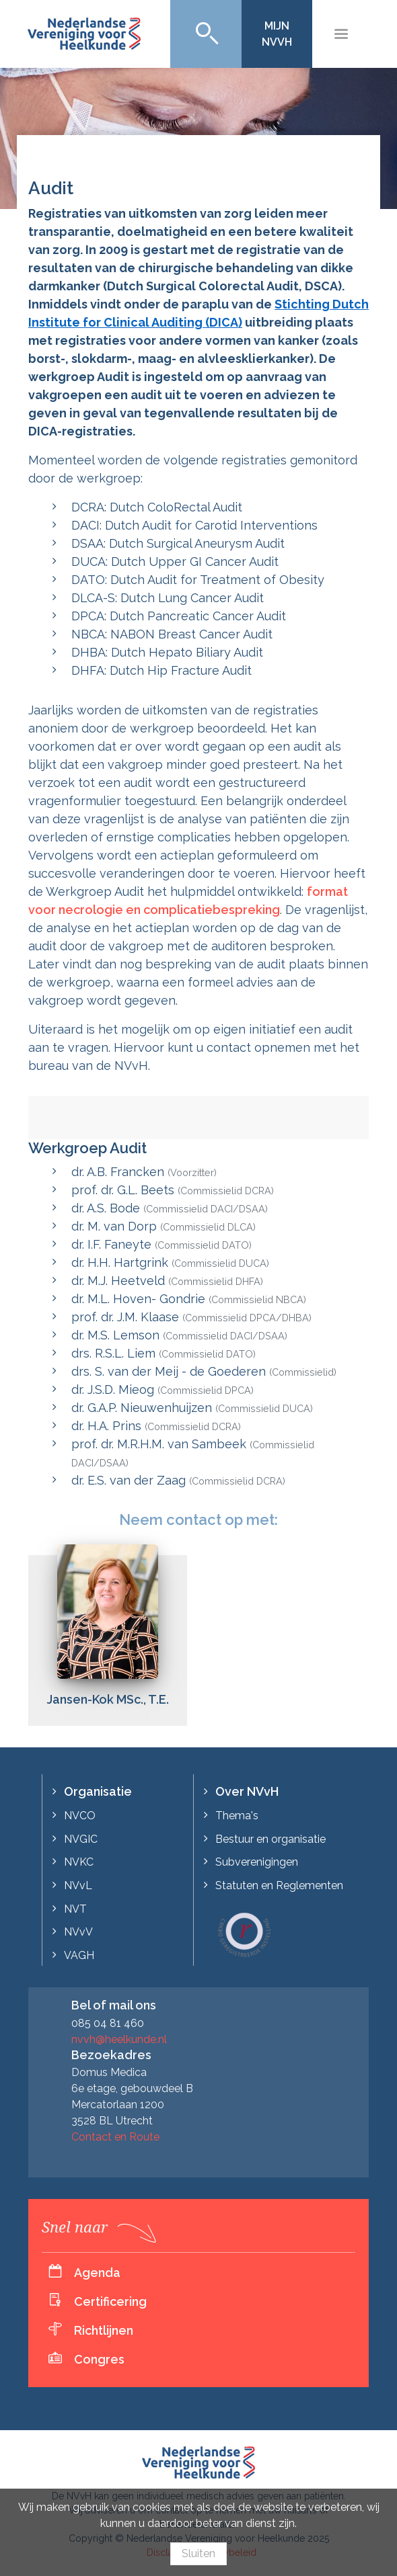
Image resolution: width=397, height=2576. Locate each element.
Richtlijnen (103, 2330)
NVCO (80, 1815)
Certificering (110, 2301)
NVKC (79, 1862)
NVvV (78, 1931)
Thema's (236, 1815)
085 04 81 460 (107, 2023)
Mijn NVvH (277, 33)
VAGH (79, 1955)
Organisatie (98, 1791)
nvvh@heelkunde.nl (119, 2039)
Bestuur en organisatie (270, 1839)
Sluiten (198, 2553)
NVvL (78, 1885)
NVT (75, 1909)
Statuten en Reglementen (279, 1885)
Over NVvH (247, 1791)
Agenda (97, 2273)
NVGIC (81, 1839)
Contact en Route (115, 2136)
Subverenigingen (256, 1862)
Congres (99, 2359)
